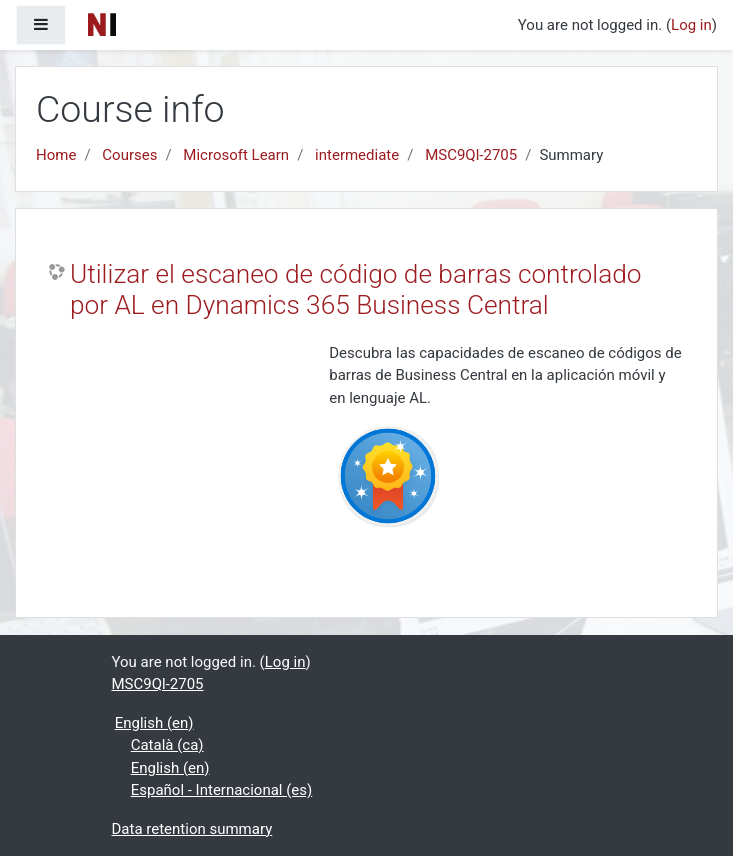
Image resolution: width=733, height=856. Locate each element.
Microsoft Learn (236, 155)
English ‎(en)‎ (154, 723)
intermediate (357, 155)
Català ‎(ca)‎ (167, 745)
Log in (691, 25)
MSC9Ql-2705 (471, 155)
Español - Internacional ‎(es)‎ (222, 790)
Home (56, 155)
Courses (129, 155)
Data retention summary (192, 829)
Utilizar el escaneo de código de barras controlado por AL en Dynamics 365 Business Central (356, 290)
